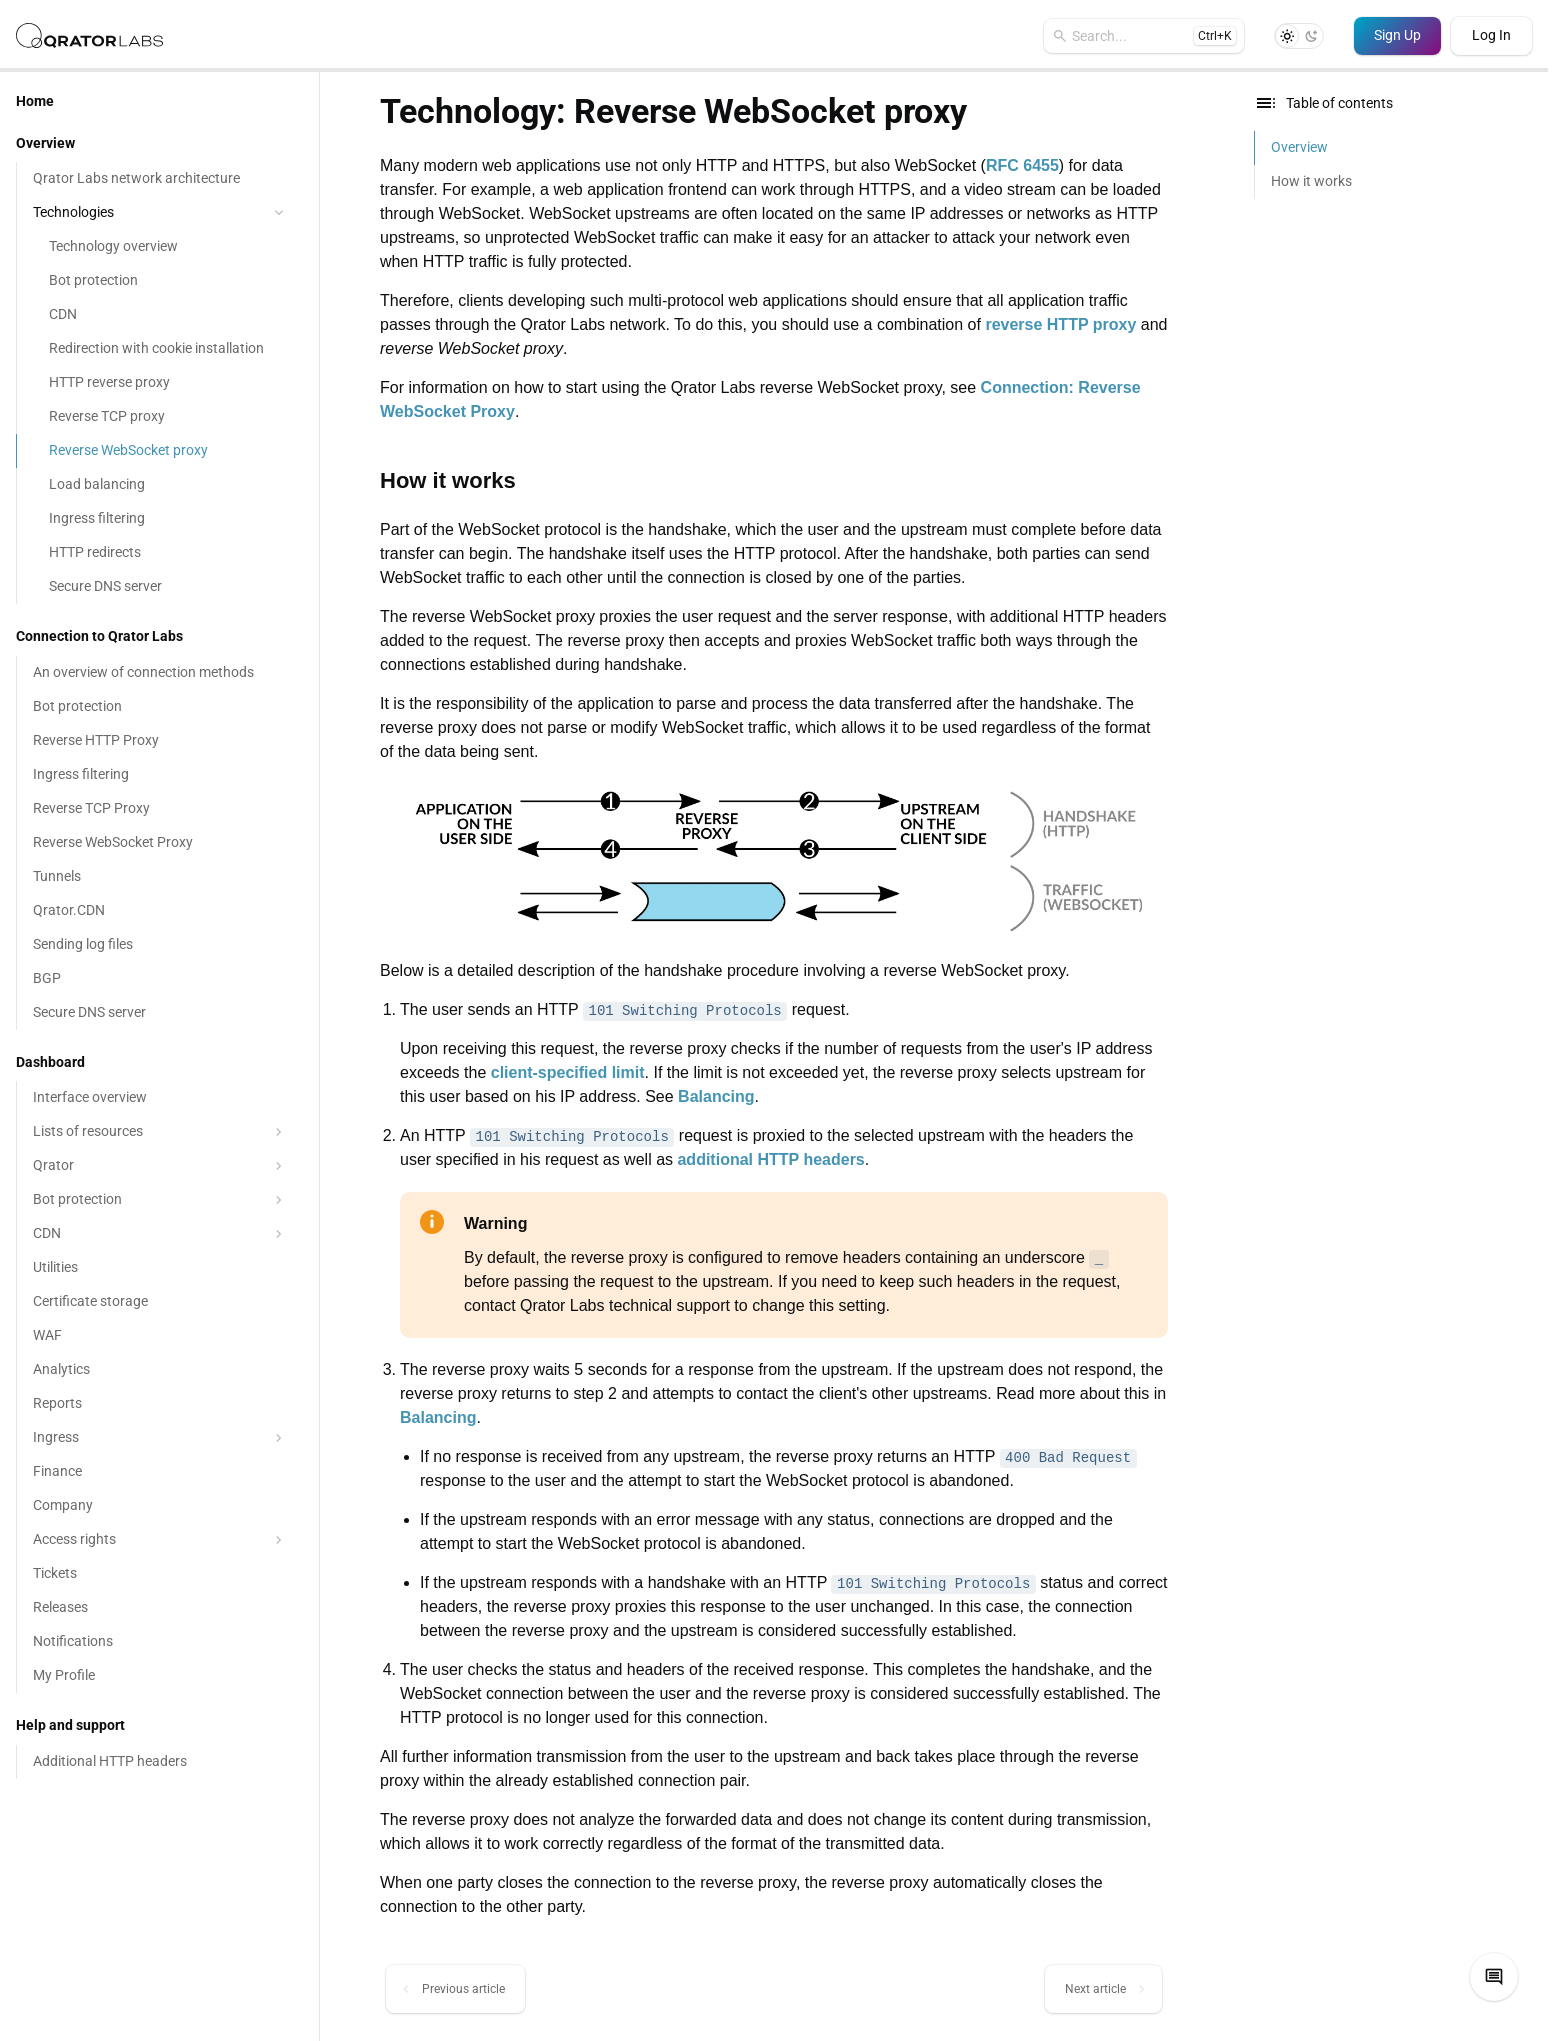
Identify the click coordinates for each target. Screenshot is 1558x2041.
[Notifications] (159, 1642)
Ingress (160, 1438)
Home (35, 101)
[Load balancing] (159, 485)
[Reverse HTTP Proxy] (159, 741)
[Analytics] (159, 1370)
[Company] (159, 1506)
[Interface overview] (159, 1098)
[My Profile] (159, 1676)
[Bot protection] (159, 281)
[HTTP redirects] (159, 553)
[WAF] (159, 1336)
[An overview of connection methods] (159, 673)
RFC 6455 (1022, 165)
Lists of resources (160, 1132)
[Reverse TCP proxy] (159, 417)
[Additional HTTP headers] (159, 1762)
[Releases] (159, 1608)
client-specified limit (568, 1072)
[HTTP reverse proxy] (159, 383)
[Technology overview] (159, 247)
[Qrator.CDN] (159, 911)
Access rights (160, 1540)
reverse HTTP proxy (1060, 324)
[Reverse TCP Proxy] (159, 809)
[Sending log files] (159, 945)
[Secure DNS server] (159, 587)
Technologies (161, 212)
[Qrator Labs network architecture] (159, 179)
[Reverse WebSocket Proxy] (159, 843)
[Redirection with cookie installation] (159, 349)
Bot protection (160, 1200)
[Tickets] (159, 1574)
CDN (160, 1234)
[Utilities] (159, 1268)
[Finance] (159, 1472)
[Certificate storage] (159, 1302)
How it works (1311, 181)
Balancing (716, 1096)
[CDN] (159, 315)
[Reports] (159, 1404)
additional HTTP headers (770, 1159)
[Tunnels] (159, 877)
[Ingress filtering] (159, 519)
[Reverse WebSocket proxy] (159, 451)
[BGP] (159, 979)
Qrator (160, 1166)
